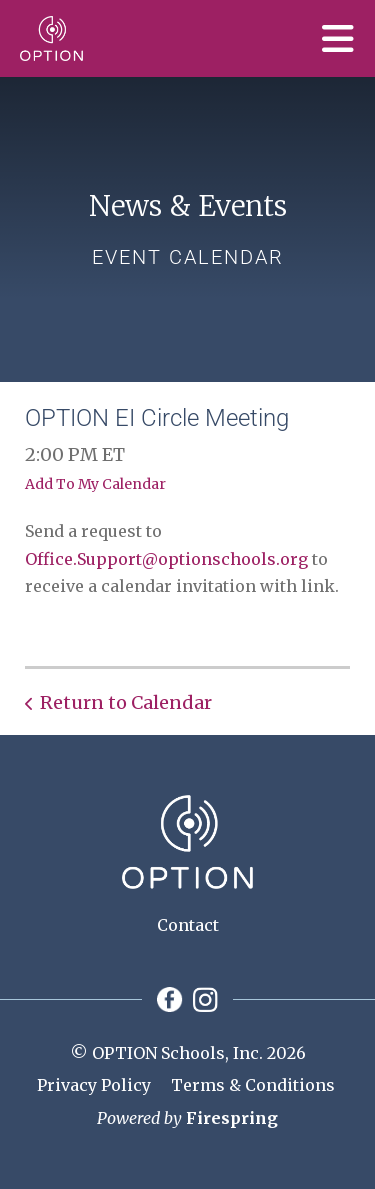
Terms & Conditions (253, 1085)
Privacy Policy (94, 1085)
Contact (188, 925)
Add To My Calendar (95, 484)
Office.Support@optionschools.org (166, 559)
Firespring (232, 1118)
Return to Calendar (126, 702)
